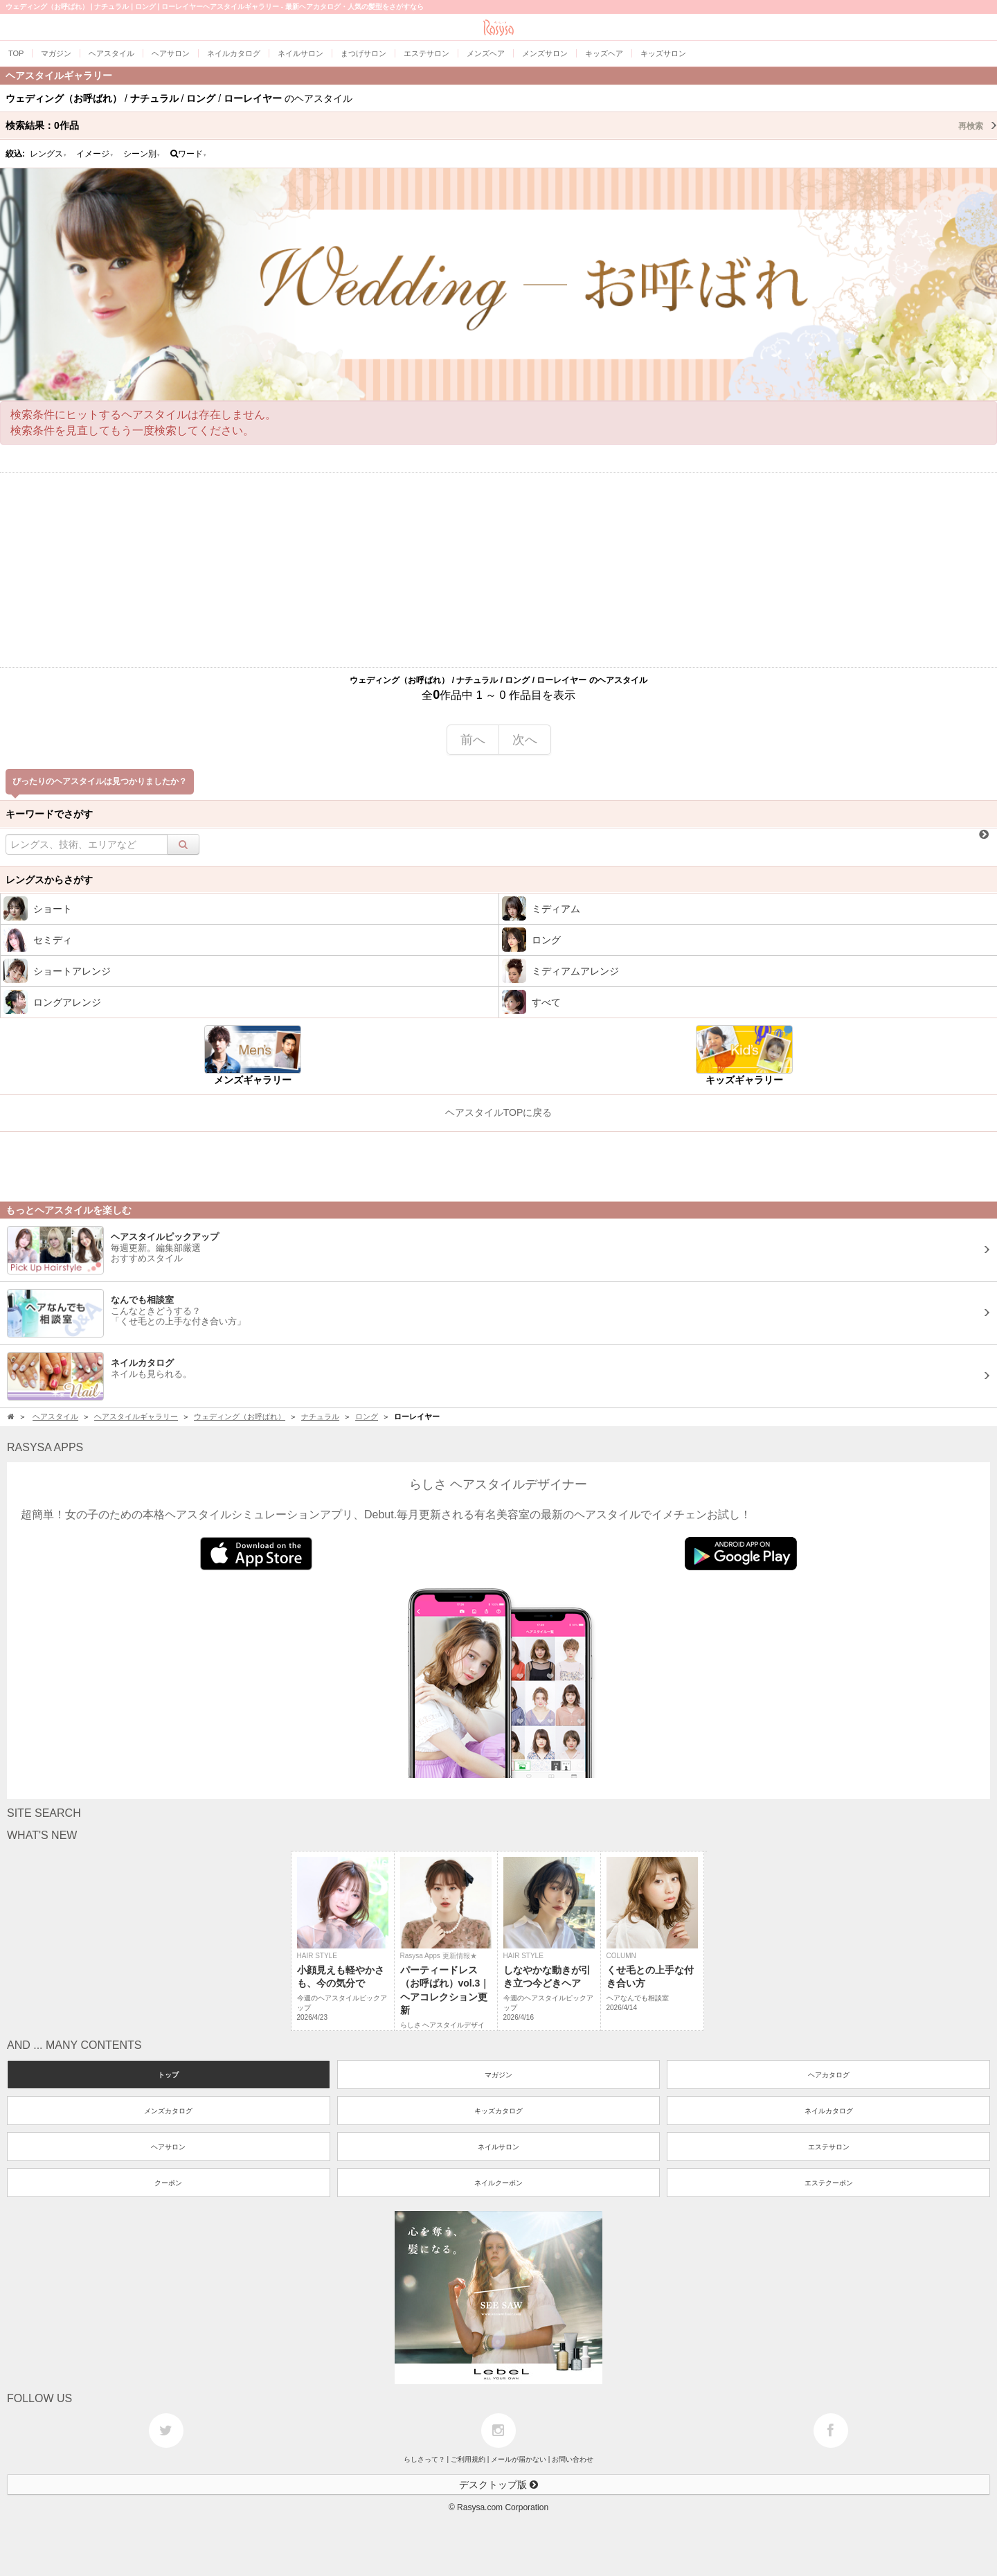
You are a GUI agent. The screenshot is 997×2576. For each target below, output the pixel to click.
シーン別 (142, 154)
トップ (168, 2075)
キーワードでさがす (49, 813)
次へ (524, 740)
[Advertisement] (498, 570)
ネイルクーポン (498, 2183)
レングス (48, 154)
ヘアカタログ (829, 2075)
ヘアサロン (168, 2147)
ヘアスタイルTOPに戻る (499, 1112)
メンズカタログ (168, 2111)
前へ (472, 740)
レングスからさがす (49, 879)
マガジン (498, 2075)
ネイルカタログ (829, 2111)
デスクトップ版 (498, 2484)
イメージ (95, 154)
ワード (188, 154)
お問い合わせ (572, 2459)
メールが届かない (518, 2459)
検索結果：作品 (501, 125)
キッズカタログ (498, 2111)
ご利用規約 (468, 2459)
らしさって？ (424, 2459)
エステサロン (829, 2147)
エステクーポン (829, 2183)
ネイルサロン (498, 2147)
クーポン (168, 2183)
